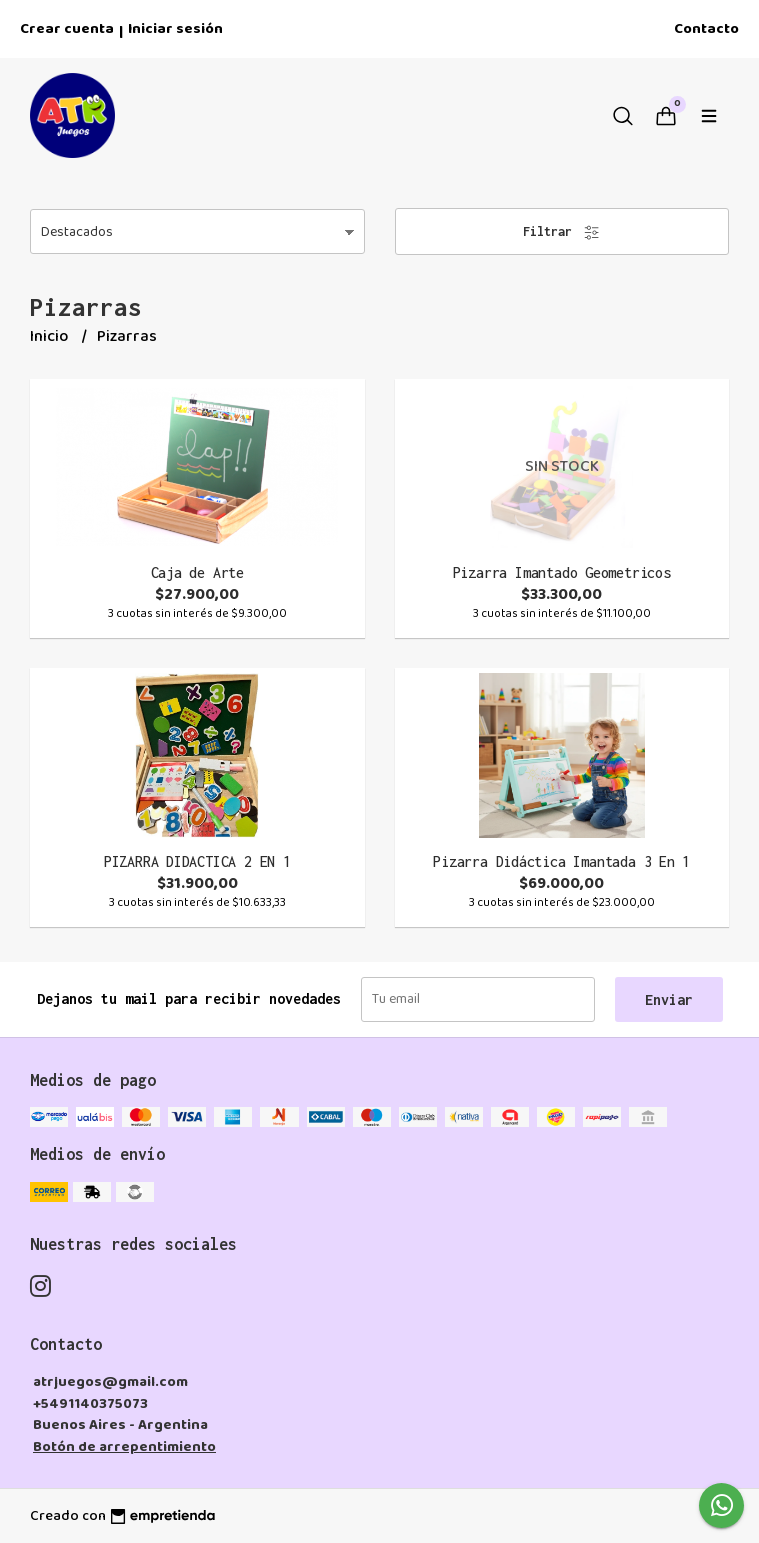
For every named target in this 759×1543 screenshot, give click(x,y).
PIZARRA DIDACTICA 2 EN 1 (197, 861)
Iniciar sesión (175, 29)
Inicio (50, 336)
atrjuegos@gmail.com (110, 1382)
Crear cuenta (67, 29)
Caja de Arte (197, 572)
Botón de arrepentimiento (124, 1447)
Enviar (669, 999)
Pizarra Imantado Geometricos (562, 572)
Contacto (706, 29)
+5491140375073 (90, 1404)
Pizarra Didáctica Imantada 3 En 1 (561, 861)
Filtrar (561, 232)
